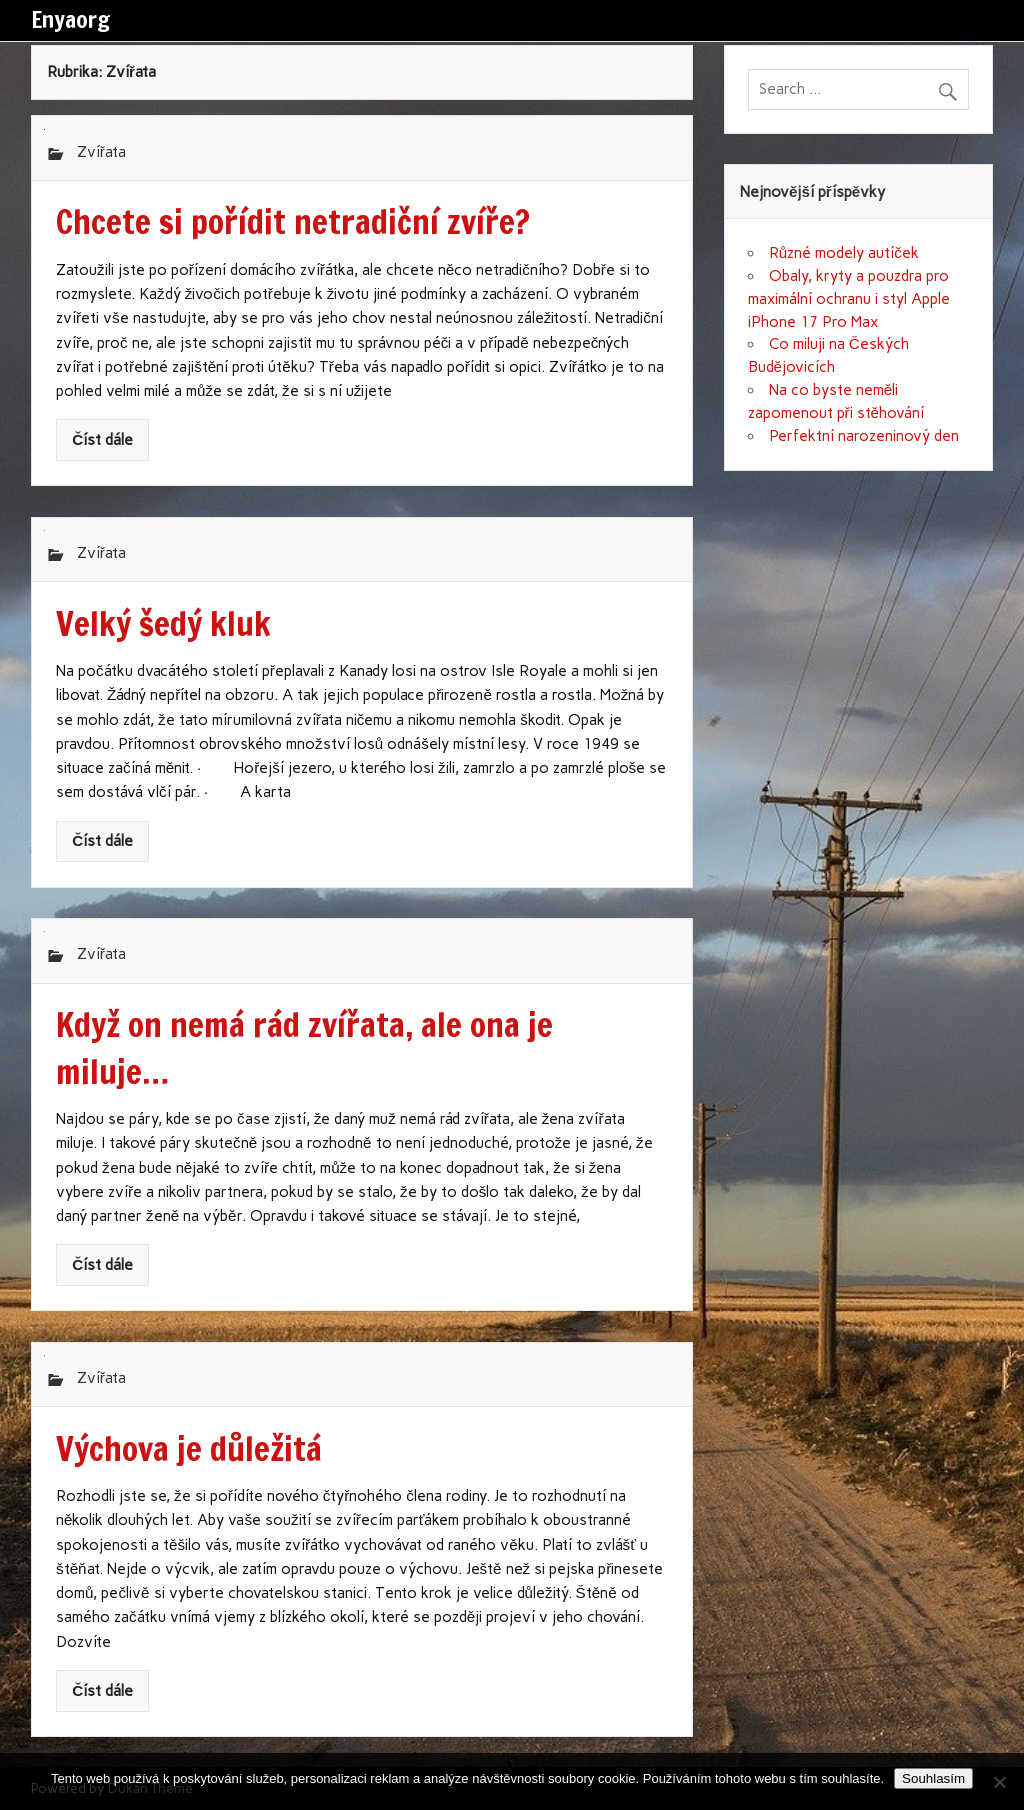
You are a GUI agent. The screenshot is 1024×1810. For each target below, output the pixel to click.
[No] (999, 1782)
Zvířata (101, 152)
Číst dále (102, 440)
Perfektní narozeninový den (864, 436)
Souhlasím (933, 1778)
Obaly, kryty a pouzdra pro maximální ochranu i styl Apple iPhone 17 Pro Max (849, 299)
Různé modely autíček (844, 253)
